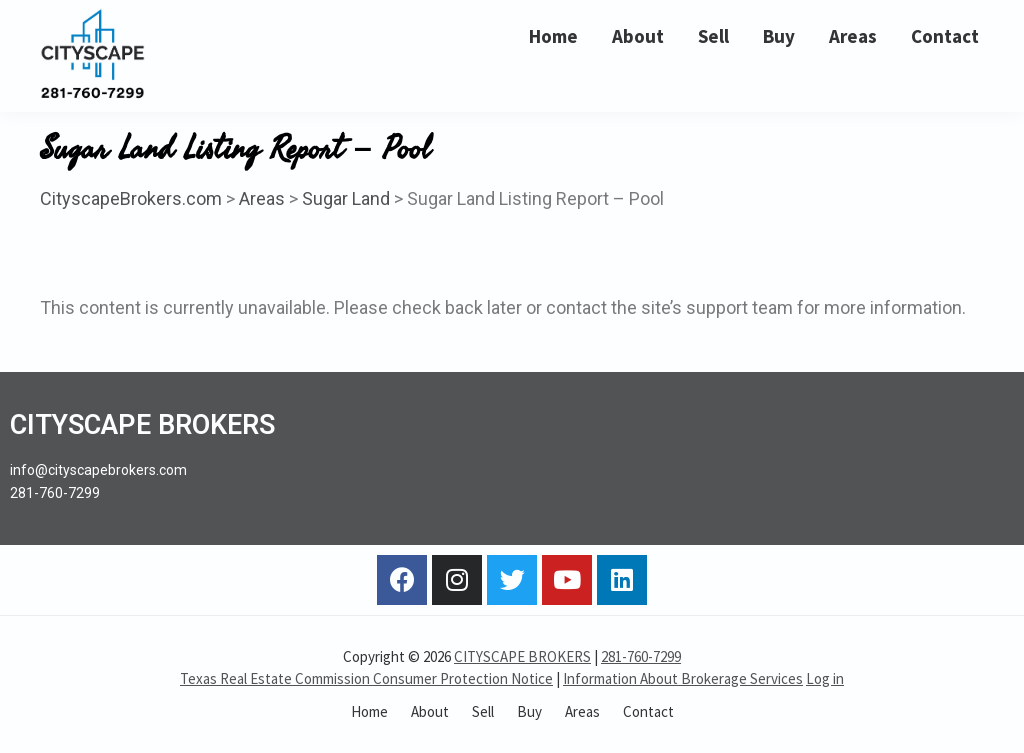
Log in (825, 678)
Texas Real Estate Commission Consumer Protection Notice (366, 678)
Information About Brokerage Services (683, 678)
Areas (262, 198)
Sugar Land (346, 198)
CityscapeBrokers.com (131, 198)
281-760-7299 (641, 656)
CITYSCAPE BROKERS (522, 656)
